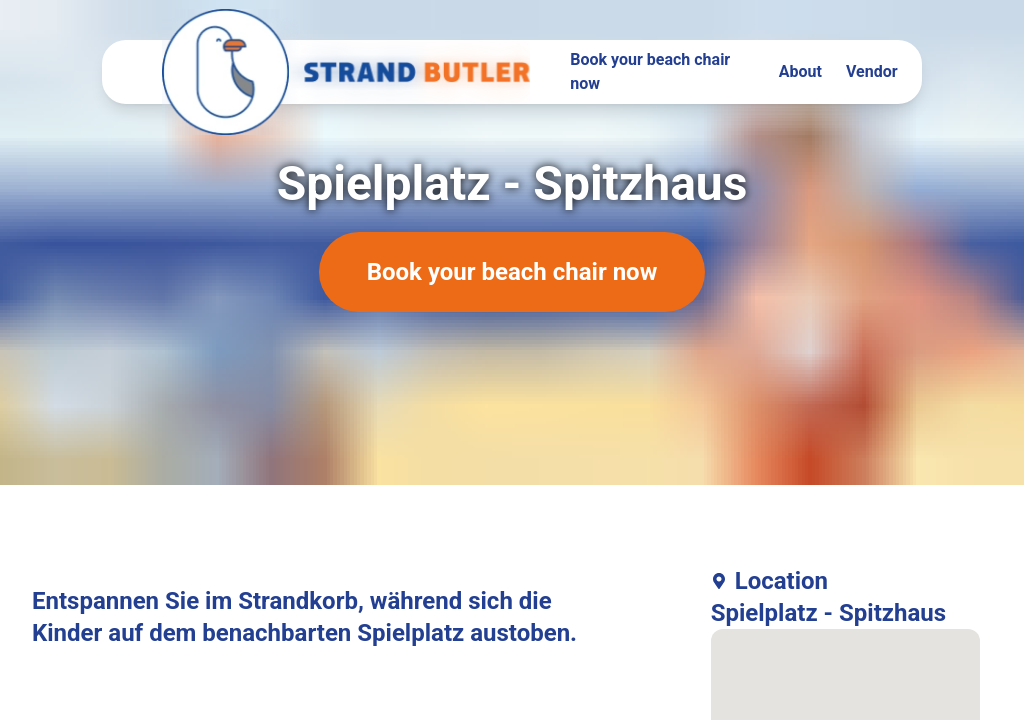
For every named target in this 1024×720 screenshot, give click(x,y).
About (800, 71)
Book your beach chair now (650, 71)
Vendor (872, 71)
